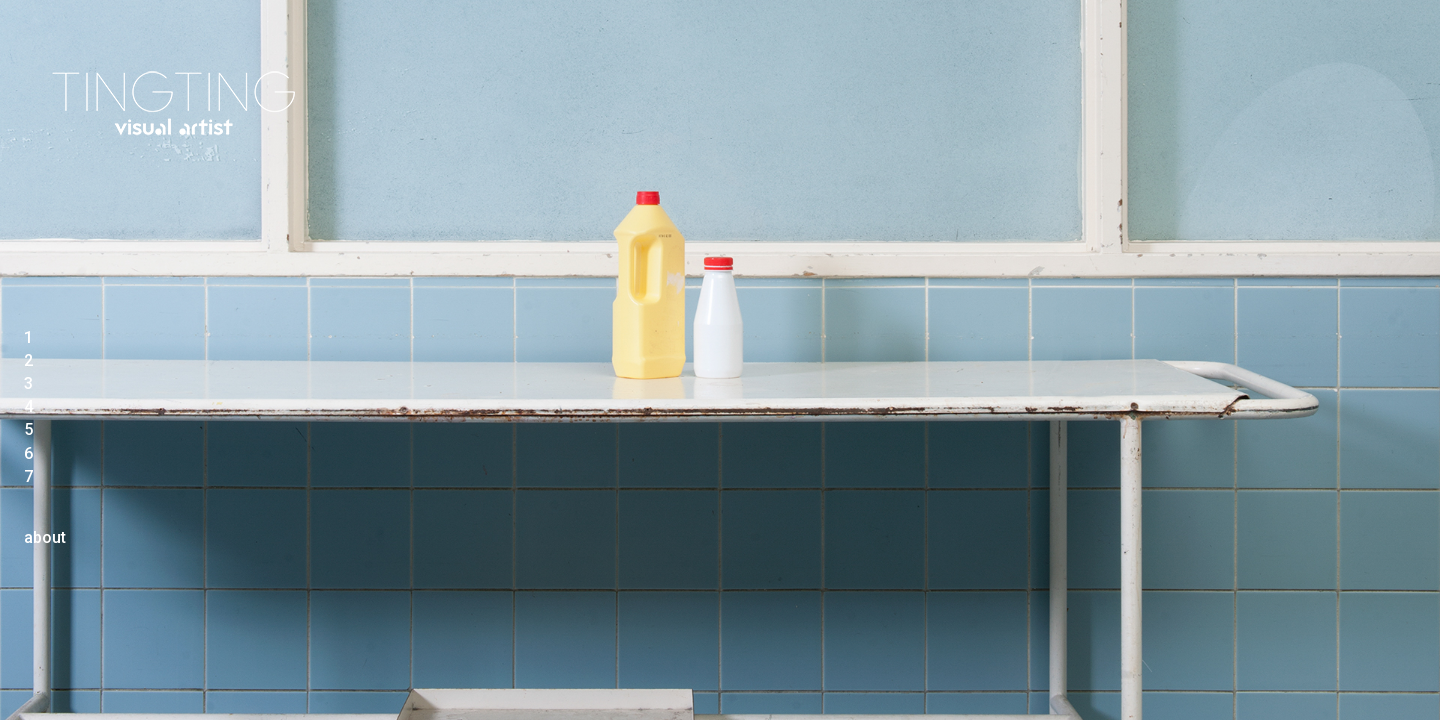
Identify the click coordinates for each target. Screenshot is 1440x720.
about (45, 537)
